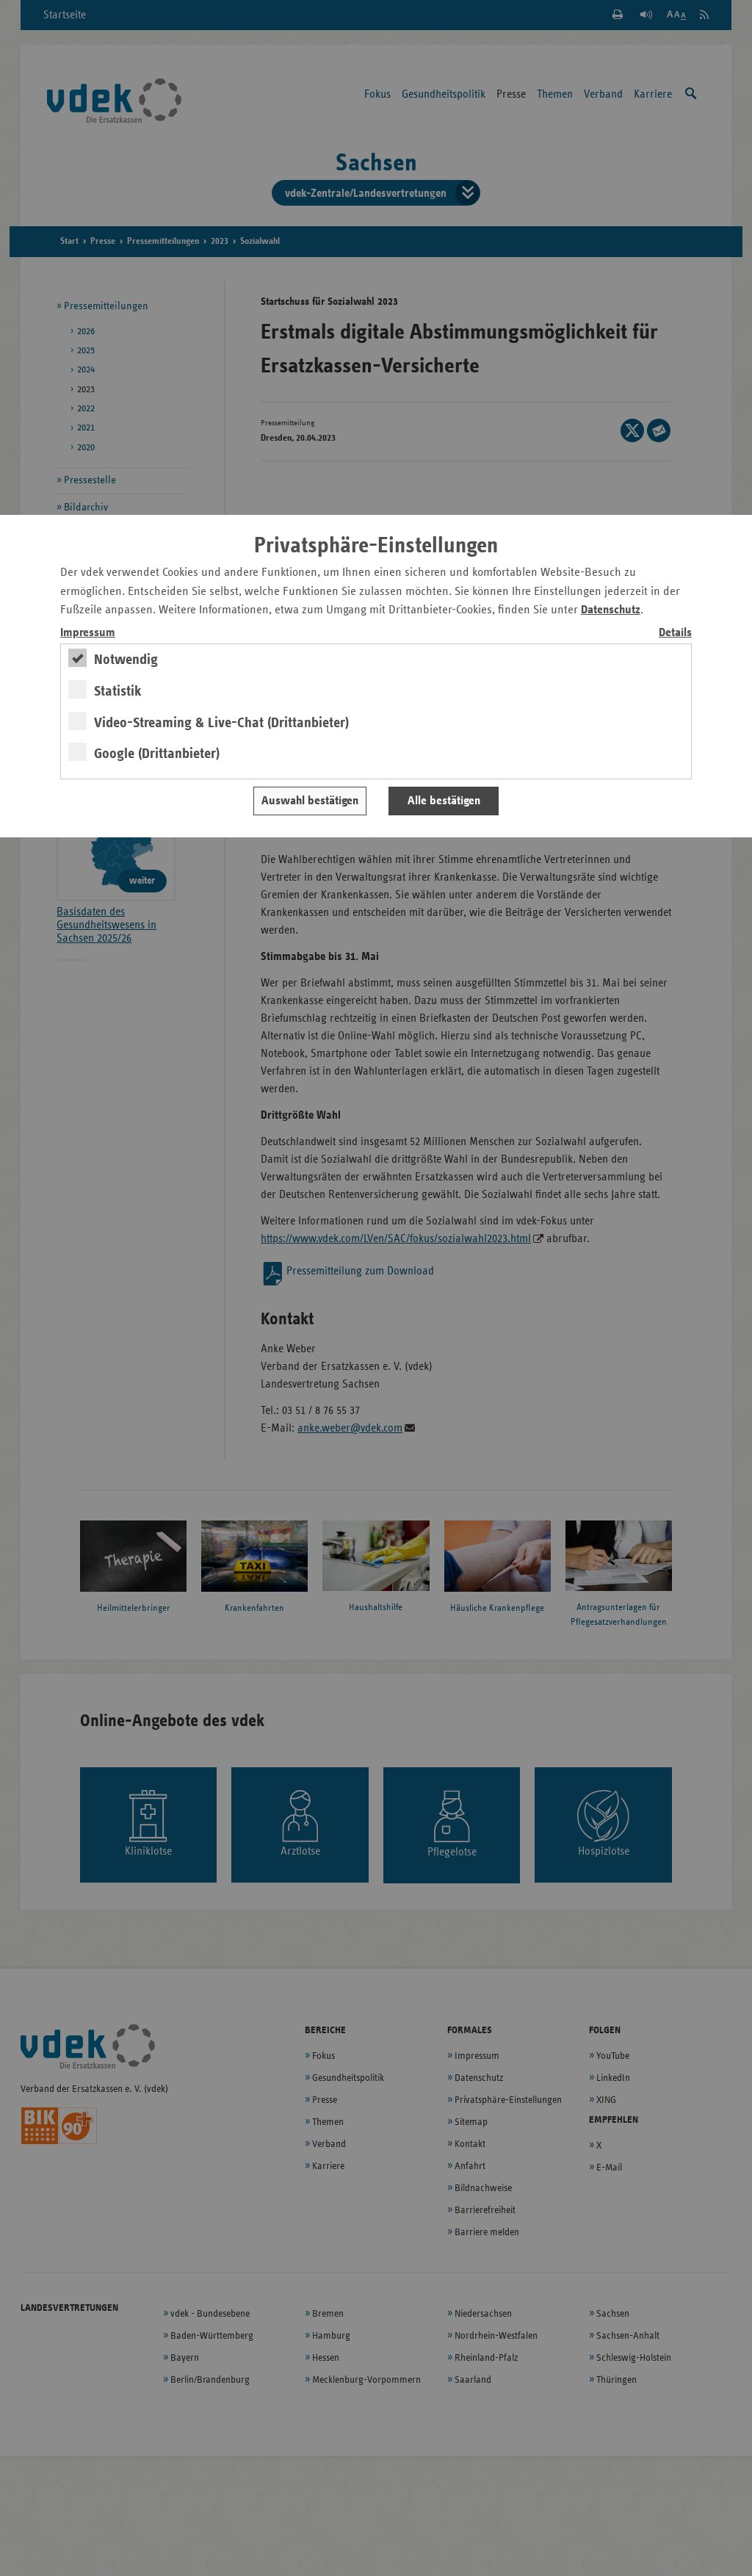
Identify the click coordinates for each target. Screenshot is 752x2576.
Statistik (118, 691)
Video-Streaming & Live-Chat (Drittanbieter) (221, 722)
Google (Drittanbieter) (157, 753)
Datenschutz (610, 610)
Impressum (87, 633)
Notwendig (126, 659)
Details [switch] (675, 633)
